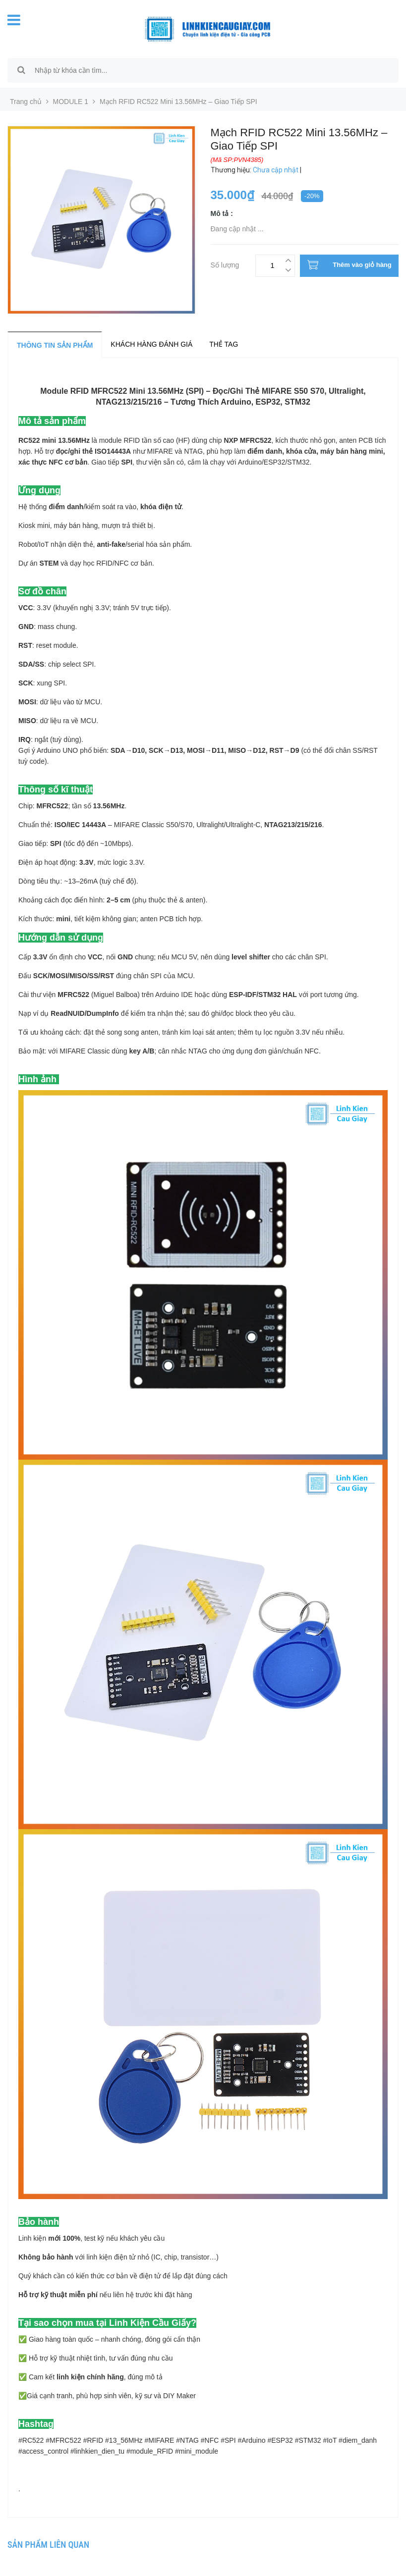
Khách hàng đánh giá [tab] (151, 344)
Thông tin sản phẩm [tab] (55, 345)
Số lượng (225, 264)
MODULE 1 (71, 101)
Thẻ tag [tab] (223, 344)
